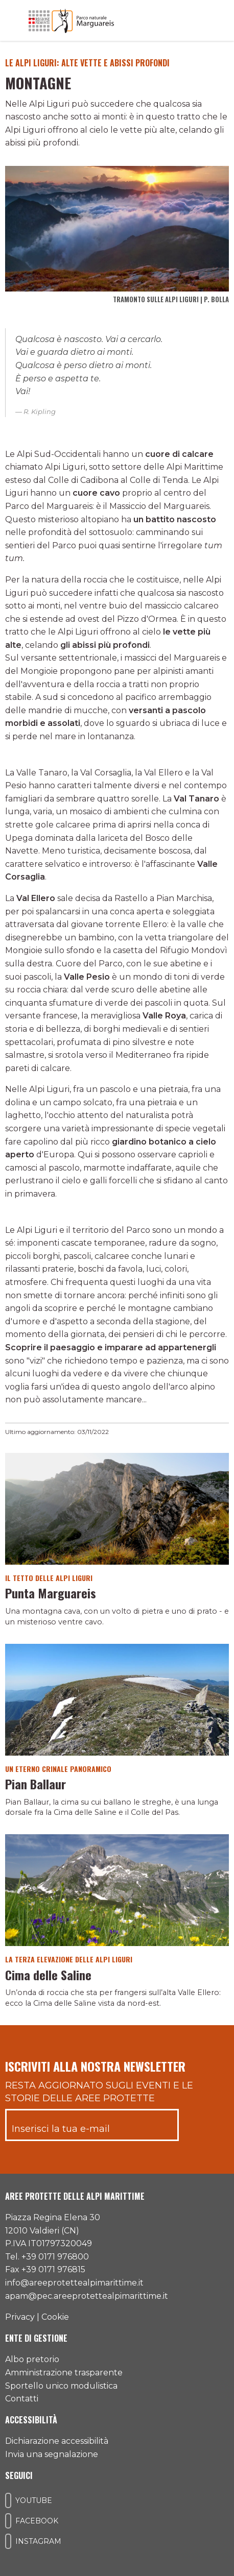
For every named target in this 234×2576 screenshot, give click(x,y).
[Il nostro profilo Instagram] (8, 2541)
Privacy (20, 2317)
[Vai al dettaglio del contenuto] (117, 1508)
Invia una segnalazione (51, 2454)
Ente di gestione (36, 2338)
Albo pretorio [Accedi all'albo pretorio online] (32, 2359)
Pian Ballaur (35, 1784)
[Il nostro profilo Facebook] (8, 2521)
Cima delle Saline (48, 1974)
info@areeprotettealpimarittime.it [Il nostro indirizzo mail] (74, 2283)
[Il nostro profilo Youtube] (8, 2500)
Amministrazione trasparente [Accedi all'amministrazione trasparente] (64, 2372)
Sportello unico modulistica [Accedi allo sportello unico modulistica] (61, 2386)
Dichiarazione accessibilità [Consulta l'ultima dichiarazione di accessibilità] (56, 2441)
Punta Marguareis (50, 1593)
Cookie (55, 2317)
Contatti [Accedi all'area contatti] (21, 2398)
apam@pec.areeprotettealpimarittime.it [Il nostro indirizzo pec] (86, 2296)
